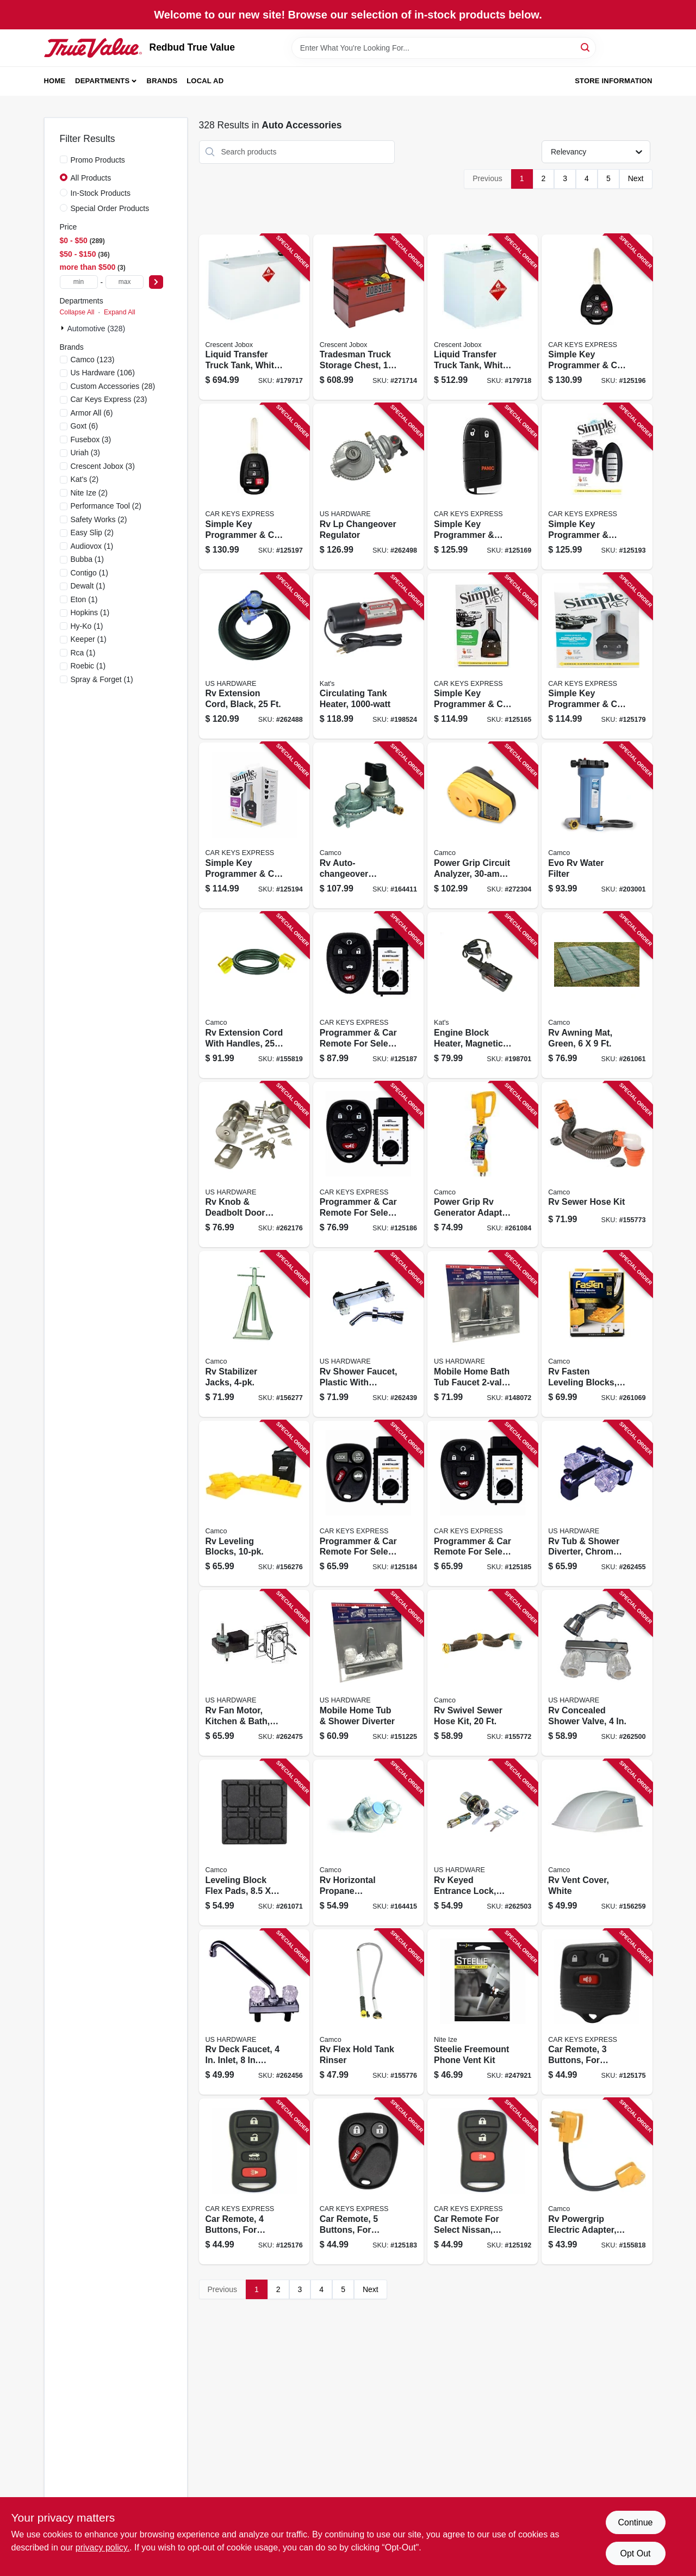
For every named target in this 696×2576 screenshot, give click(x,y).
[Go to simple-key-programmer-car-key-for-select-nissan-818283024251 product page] (254, 825)
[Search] (586, 47)
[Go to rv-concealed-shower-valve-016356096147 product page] (597, 1673)
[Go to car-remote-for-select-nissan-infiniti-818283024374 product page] (482, 2181)
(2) (85, 479)
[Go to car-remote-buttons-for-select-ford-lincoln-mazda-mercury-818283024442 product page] (597, 2012)
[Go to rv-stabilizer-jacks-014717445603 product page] (254, 1334)
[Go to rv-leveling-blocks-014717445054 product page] (254, 1504)
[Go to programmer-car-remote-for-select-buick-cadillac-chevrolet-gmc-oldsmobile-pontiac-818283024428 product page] (368, 1504)
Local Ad (205, 81)
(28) (113, 386)
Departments (102, 81)
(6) (92, 412)
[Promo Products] (63, 159)
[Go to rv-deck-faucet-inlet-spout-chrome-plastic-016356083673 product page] (254, 2012)
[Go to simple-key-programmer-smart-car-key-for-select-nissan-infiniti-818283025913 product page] (597, 486)
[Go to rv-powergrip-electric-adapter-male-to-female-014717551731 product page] (597, 2181)
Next (636, 178)
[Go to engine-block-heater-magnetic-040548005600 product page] (482, 995)
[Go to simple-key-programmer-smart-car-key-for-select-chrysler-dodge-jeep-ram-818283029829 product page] (482, 486)
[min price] (79, 282)
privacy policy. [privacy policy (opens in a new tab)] (102, 2547)
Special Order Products (110, 208)
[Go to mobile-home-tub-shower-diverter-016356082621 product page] (368, 1673)
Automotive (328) (96, 328)
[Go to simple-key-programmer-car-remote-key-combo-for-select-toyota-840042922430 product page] (597, 317)
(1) (92, 546)
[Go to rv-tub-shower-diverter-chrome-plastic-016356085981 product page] (597, 1504)
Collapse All (77, 312)
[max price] (124, 282)
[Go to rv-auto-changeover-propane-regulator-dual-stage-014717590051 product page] (368, 825)
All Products (91, 178)
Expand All (119, 312)
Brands (162, 81)
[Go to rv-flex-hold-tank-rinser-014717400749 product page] (368, 2012)
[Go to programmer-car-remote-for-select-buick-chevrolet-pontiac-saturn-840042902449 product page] (482, 1504)
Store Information (613, 81)
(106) (103, 372)
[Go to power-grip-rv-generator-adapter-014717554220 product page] (482, 1165)
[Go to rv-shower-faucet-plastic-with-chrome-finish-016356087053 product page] (368, 1334)
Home (55, 81)
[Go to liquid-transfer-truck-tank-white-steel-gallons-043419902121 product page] (482, 317)
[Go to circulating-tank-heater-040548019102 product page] (368, 656)
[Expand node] (63, 328)
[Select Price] (156, 282)
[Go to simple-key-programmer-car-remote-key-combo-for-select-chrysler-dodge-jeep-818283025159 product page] (482, 656)
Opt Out (635, 2553)
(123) (93, 359)
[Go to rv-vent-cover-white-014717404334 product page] (597, 1842)
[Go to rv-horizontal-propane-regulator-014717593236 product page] (368, 1842)
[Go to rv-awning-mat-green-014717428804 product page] (597, 995)
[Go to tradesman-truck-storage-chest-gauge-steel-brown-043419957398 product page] (368, 317)
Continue (635, 2522)
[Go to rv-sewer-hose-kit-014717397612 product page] (597, 1165)
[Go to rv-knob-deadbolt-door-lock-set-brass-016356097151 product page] (254, 1165)
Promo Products (98, 160)
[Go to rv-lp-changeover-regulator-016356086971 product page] (368, 486)
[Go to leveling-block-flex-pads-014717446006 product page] (254, 1842)
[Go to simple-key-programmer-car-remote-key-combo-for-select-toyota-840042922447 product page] (254, 486)
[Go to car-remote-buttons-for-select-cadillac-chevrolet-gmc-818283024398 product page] (368, 2181)
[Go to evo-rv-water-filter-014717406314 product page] (597, 825)
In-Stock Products (101, 193)
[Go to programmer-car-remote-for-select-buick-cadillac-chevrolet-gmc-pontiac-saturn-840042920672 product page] (368, 995)
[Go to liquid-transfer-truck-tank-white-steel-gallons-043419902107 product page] (254, 317)
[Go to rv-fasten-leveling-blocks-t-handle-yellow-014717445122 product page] (597, 1334)
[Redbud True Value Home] (93, 48)
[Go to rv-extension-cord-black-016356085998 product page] (254, 656)
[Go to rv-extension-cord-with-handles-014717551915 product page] (254, 995)
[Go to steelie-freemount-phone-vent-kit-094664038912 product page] (482, 2012)
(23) (109, 399)
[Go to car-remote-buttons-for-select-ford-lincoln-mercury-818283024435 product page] (254, 2181)
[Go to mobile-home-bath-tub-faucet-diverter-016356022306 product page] (482, 1334)
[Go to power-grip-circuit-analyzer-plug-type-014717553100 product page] (482, 825)
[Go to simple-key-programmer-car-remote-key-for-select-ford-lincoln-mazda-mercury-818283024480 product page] (597, 656)
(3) (91, 439)
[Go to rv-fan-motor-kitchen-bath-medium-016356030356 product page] (254, 1673)
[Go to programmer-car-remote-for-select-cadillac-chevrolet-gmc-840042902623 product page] (368, 1165)
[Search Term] (443, 48)
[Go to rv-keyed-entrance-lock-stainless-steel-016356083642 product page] (482, 1842)
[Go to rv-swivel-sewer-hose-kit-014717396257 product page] (482, 1673)
